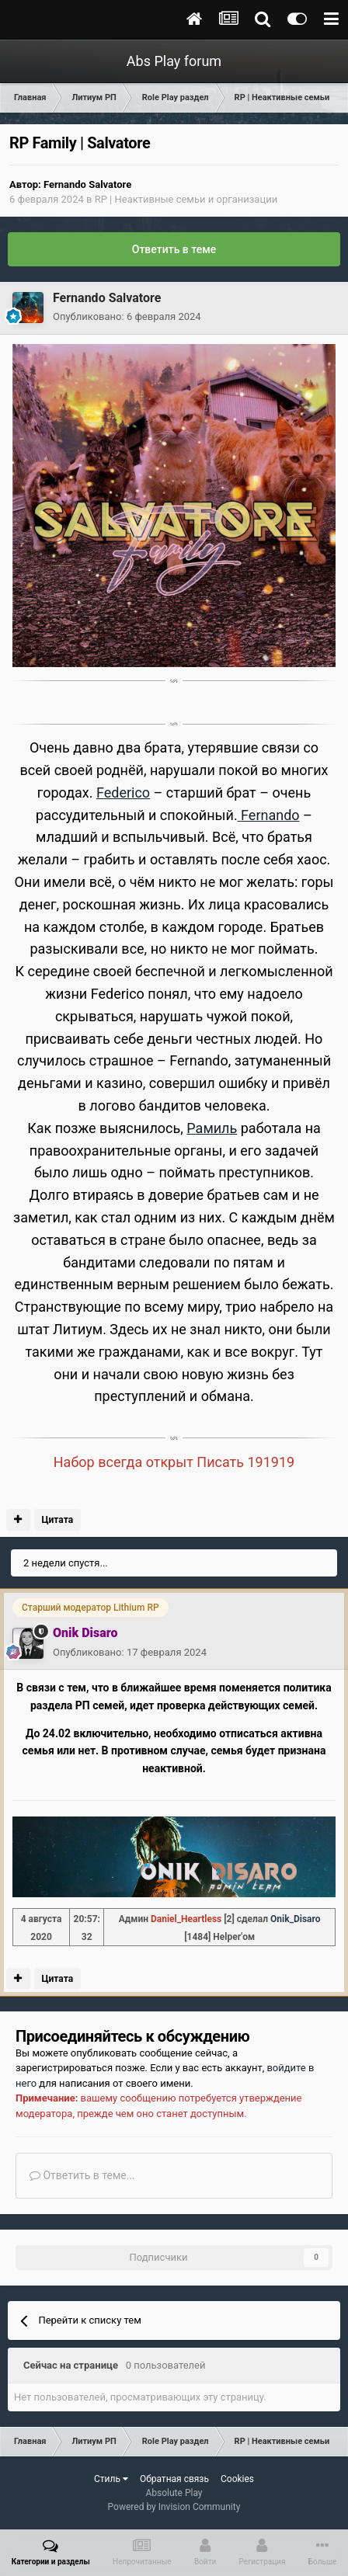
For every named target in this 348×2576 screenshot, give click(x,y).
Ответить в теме (174, 249)
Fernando (269, 815)
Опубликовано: (127, 316)
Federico (123, 792)
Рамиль (211, 1128)
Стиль (111, 2478)
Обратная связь (174, 2478)
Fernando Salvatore (87, 184)
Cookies (237, 2478)
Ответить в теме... (82, 2175)
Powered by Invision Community (174, 2506)
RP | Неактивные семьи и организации (186, 199)
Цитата (57, 1519)
